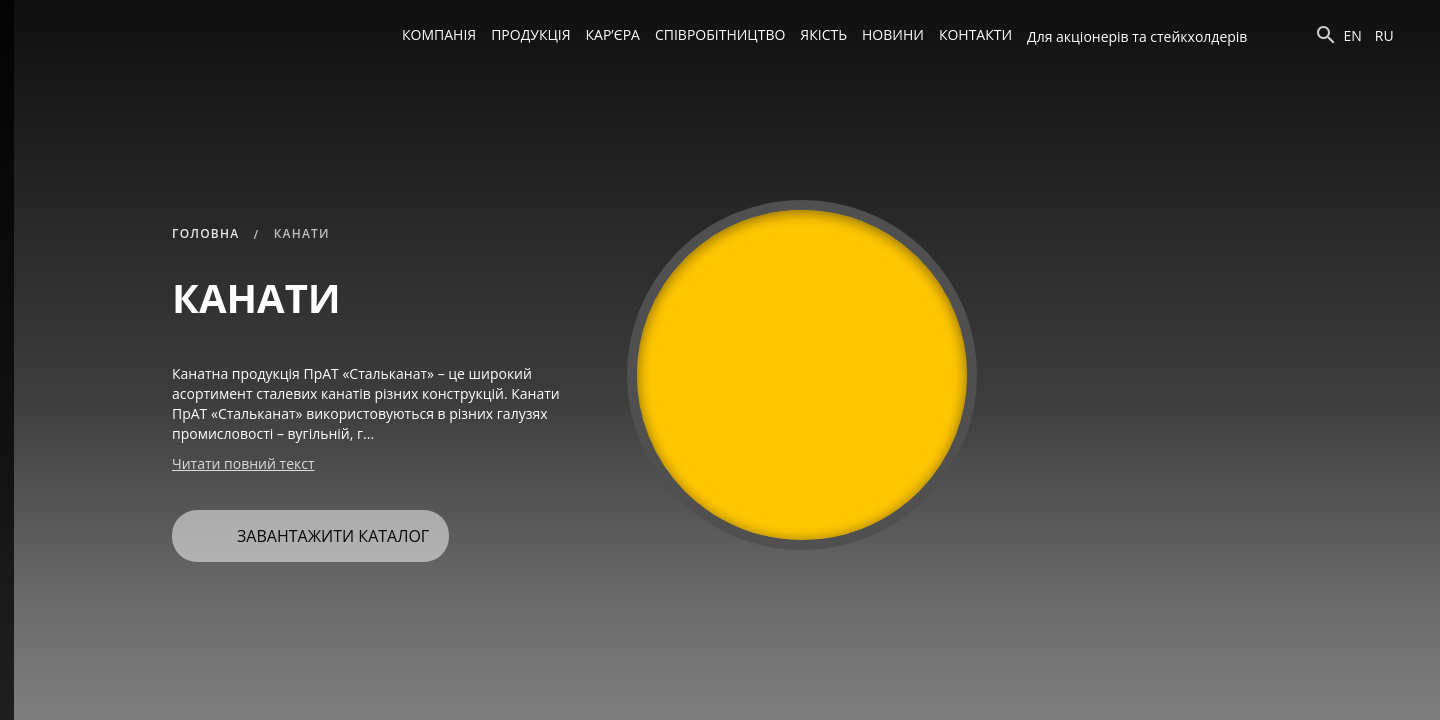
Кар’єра (613, 34)
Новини (893, 34)
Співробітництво (720, 34)
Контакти (975, 34)
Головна (205, 233)
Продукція (530, 34)
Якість (823, 34)
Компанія (439, 34)
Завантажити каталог (308, 528)
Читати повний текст (243, 463)
